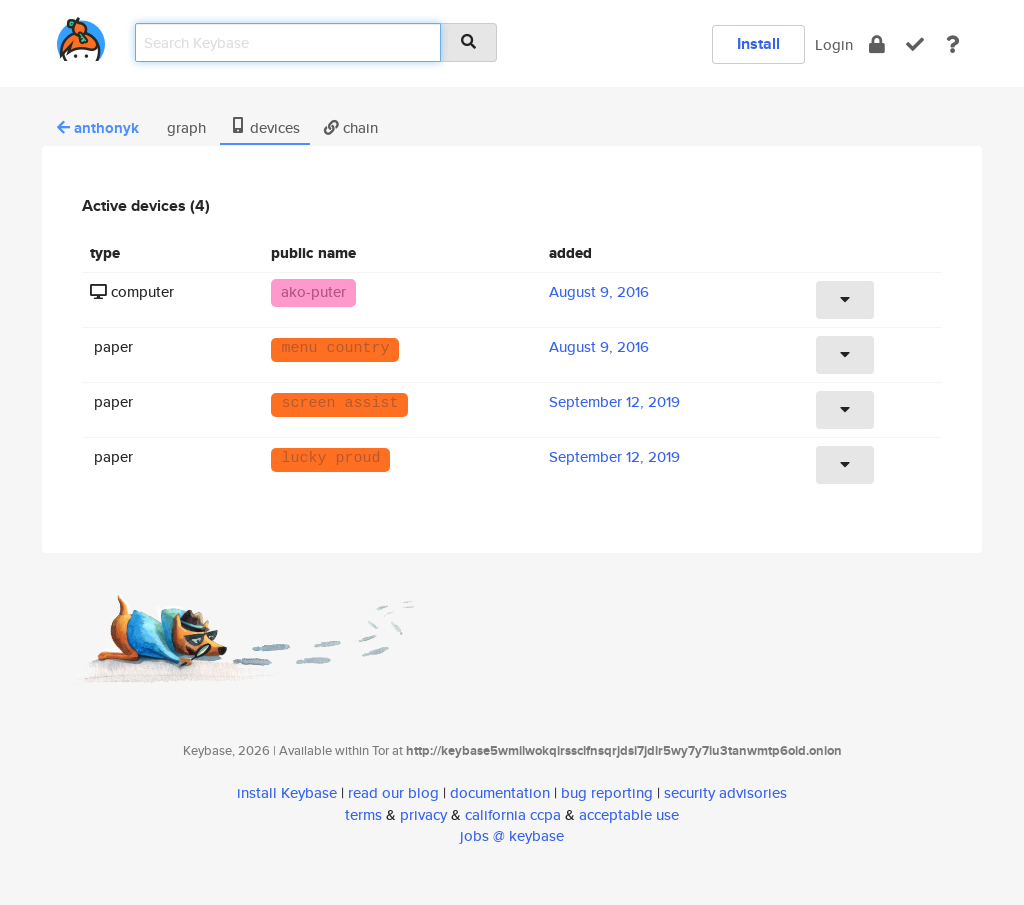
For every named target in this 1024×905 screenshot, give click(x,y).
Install (758, 43)
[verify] (915, 44)
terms (363, 814)
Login (834, 44)
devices (265, 127)
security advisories (725, 792)
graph (184, 127)
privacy (423, 814)
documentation (500, 792)
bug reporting (607, 792)
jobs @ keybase (512, 835)
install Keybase (287, 792)
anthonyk (98, 128)
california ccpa (513, 814)
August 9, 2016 (599, 291)
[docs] (953, 44)
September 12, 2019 (614, 401)
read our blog (393, 792)
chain (351, 127)
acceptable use (629, 814)
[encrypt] (877, 44)
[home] (81, 35)
